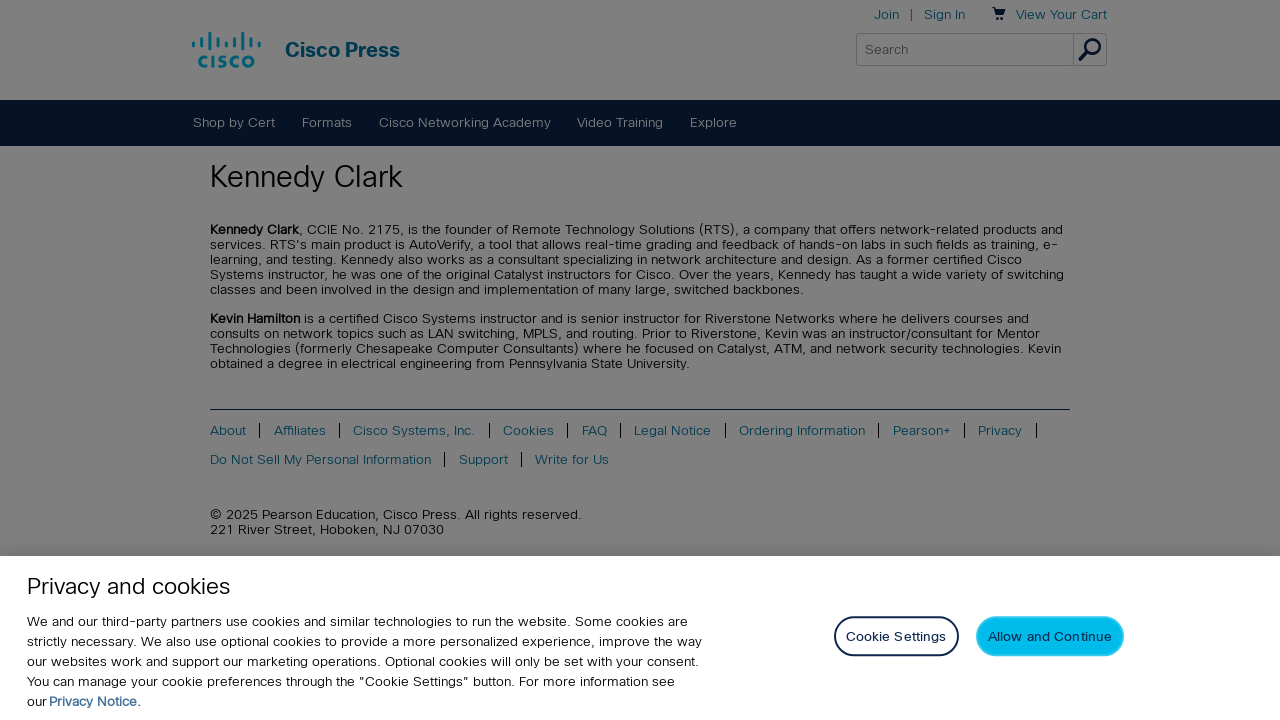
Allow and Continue (1050, 638)
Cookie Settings (896, 638)
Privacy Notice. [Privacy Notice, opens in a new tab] (95, 702)
